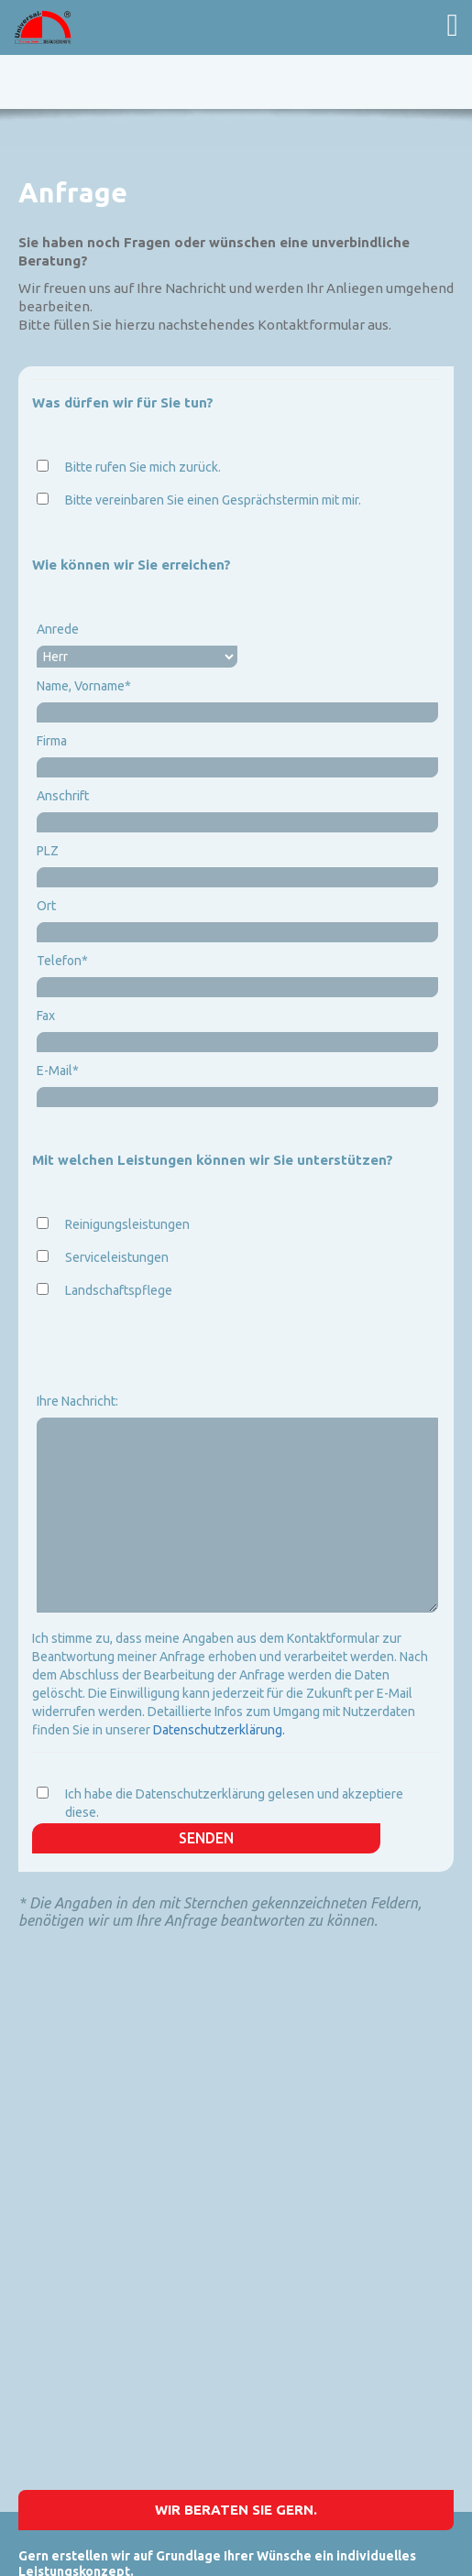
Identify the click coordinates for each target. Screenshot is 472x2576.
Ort (46, 905)
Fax (46, 1015)
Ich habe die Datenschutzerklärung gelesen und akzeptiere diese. (234, 1803)
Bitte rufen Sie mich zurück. (143, 467)
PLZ (48, 850)
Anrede (58, 629)
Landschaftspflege (118, 1290)
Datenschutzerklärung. (219, 1730)
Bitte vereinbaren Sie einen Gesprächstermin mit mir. (213, 500)
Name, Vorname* (84, 686)
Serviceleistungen (117, 1257)
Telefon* (62, 960)
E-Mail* (58, 1070)
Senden (206, 1838)
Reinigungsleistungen (127, 1224)
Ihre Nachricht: (77, 1401)
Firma (52, 741)
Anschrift (63, 795)
